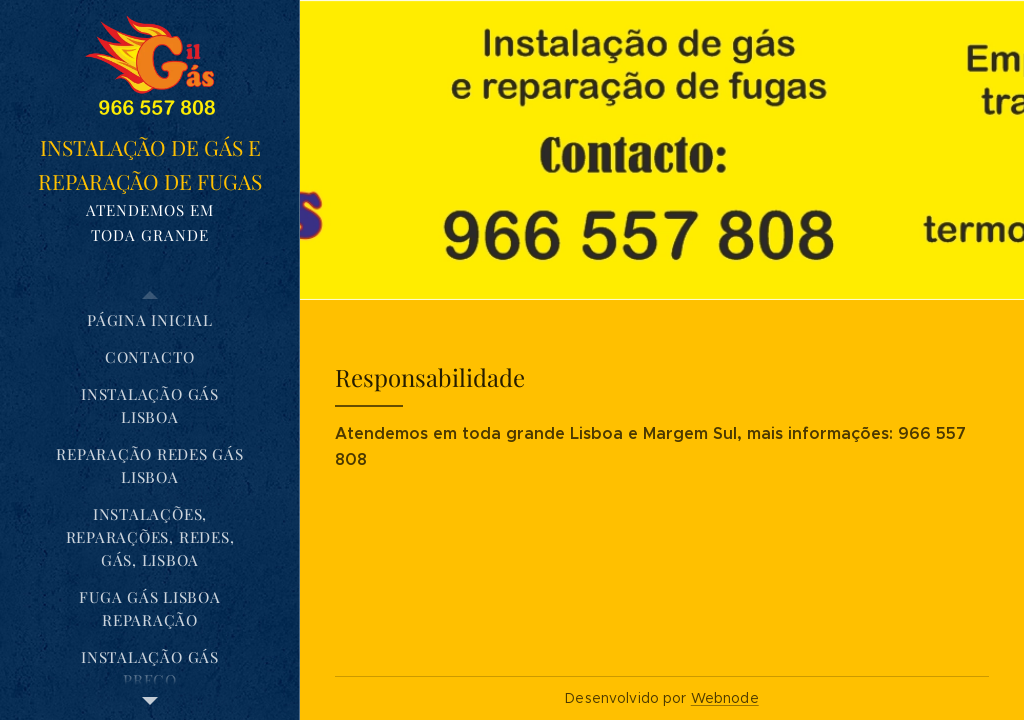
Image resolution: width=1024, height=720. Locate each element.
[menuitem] (150, 320)
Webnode (725, 698)
